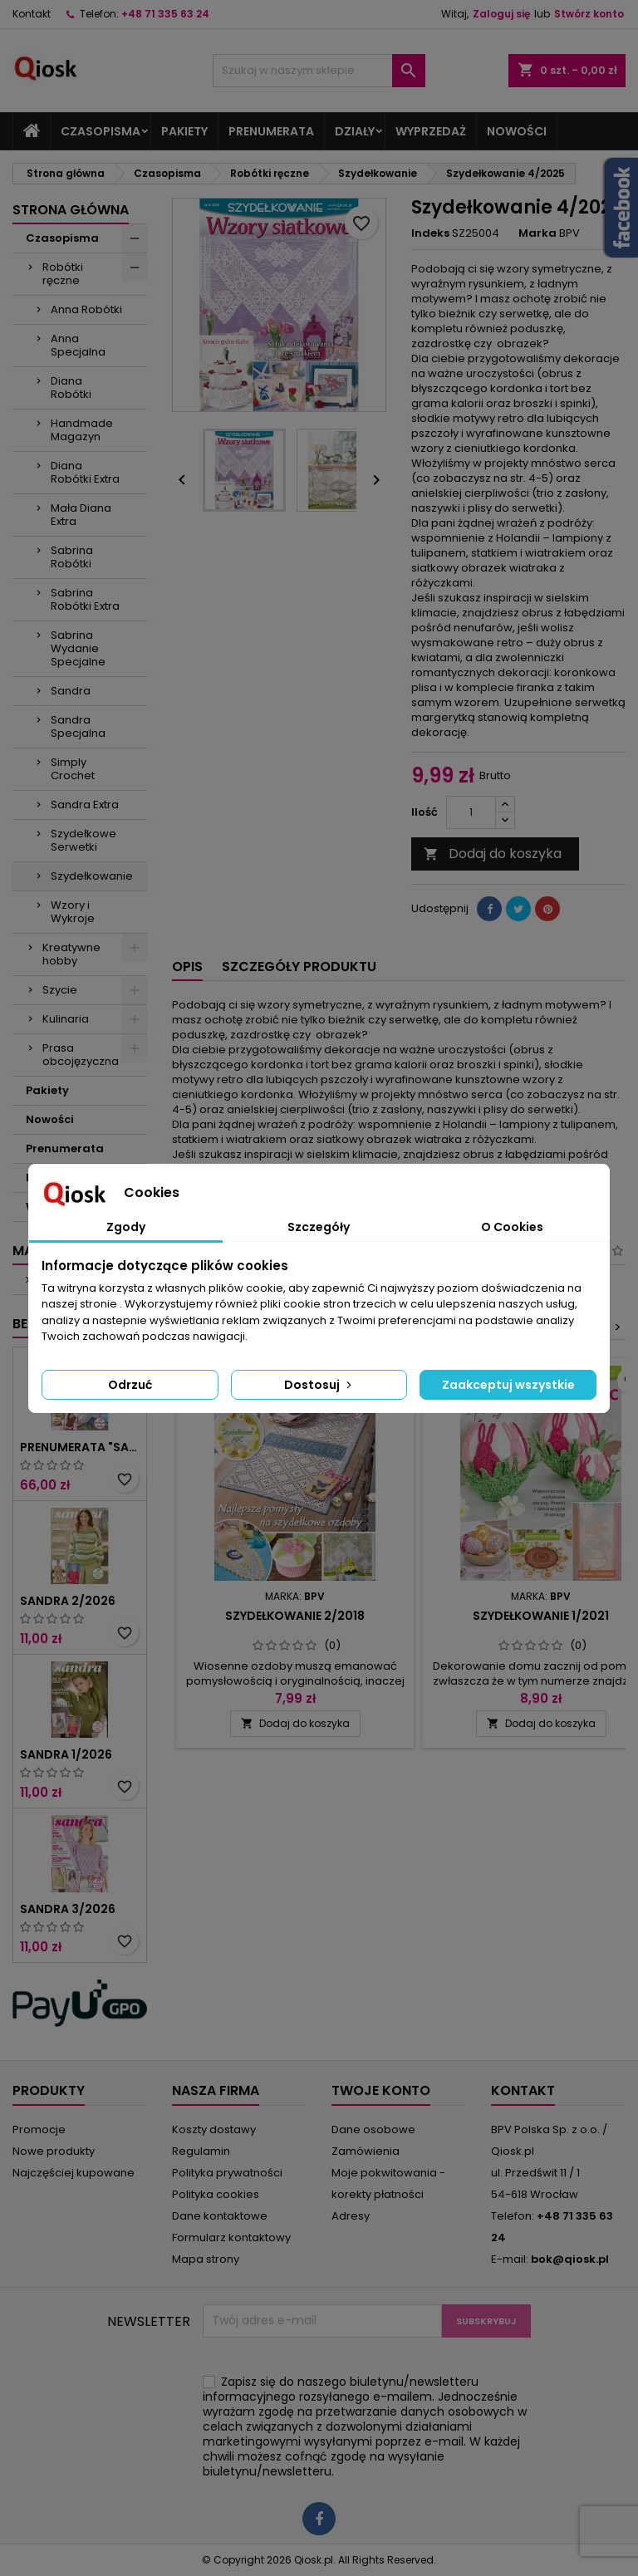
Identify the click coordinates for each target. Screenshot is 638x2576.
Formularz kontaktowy (231, 2237)
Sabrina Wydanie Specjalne (78, 648)
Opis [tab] (187, 966)
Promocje (39, 2129)
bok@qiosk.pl (570, 2259)
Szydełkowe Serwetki (83, 840)
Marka (537, 233)
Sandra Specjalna (78, 726)
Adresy (350, 2216)
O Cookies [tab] (512, 1227)
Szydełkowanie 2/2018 (295, 1615)
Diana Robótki (71, 387)
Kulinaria (65, 1019)
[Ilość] (471, 812)
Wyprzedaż (430, 131)
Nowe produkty (53, 2151)
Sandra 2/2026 (67, 1600)
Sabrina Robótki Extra (85, 599)
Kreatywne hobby (71, 954)
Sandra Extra (85, 804)
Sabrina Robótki (72, 557)
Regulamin (201, 2151)
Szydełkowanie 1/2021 (541, 1615)
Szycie (59, 990)
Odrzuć (130, 1384)
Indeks (430, 233)
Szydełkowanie (92, 876)
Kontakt (31, 14)
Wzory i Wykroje (73, 911)
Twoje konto (380, 2090)
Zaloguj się (501, 14)
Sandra (71, 691)
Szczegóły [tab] (318, 1227)
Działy (355, 131)
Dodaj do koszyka (493, 853)
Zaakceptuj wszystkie (508, 1384)
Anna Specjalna (78, 345)
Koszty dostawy (214, 2129)
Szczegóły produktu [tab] (299, 966)
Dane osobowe (373, 2129)
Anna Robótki (86, 309)
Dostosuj (319, 1384)
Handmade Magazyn (82, 429)
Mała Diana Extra (81, 514)
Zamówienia (365, 2151)
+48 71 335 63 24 (165, 14)
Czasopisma (100, 131)
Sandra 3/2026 (67, 1909)
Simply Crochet (73, 768)
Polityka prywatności (227, 2173)
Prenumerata (271, 131)
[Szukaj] (319, 70)
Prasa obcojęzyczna (80, 1054)
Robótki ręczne (62, 273)
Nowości (517, 131)
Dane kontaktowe (219, 2216)
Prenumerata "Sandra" (80, 1447)
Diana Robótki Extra (85, 472)
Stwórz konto (589, 14)
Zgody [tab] (125, 1227)
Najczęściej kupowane (73, 2173)
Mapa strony (205, 2259)
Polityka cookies (215, 2194)
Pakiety (184, 131)
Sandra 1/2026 (66, 1754)
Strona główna (70, 209)
